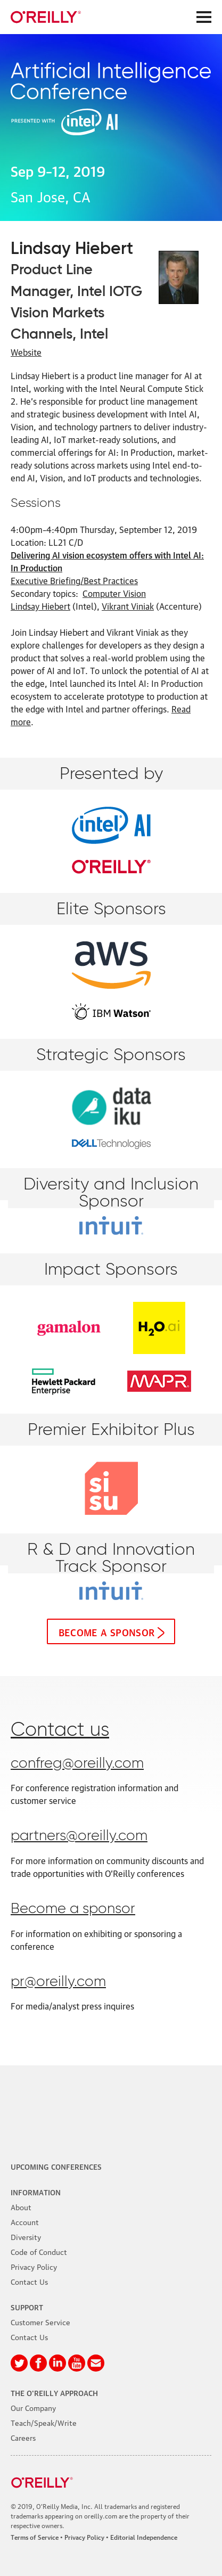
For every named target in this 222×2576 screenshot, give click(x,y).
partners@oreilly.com (79, 1836)
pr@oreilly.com (58, 1982)
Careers (23, 2437)
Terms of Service (35, 2536)
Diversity (26, 2236)
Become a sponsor (107, 1631)
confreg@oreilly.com (77, 1764)
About (21, 2206)
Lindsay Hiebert (40, 606)
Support (27, 2306)
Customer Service (40, 2321)
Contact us (60, 1730)
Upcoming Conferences (56, 2166)
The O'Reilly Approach (54, 2392)
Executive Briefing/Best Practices (74, 580)
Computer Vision (114, 593)
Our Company (33, 2407)
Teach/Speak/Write (44, 2422)
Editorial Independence (143, 2536)
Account (25, 2221)
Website (26, 352)
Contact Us (29, 2281)
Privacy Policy (34, 2266)
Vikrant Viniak (128, 606)
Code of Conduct (39, 2251)
